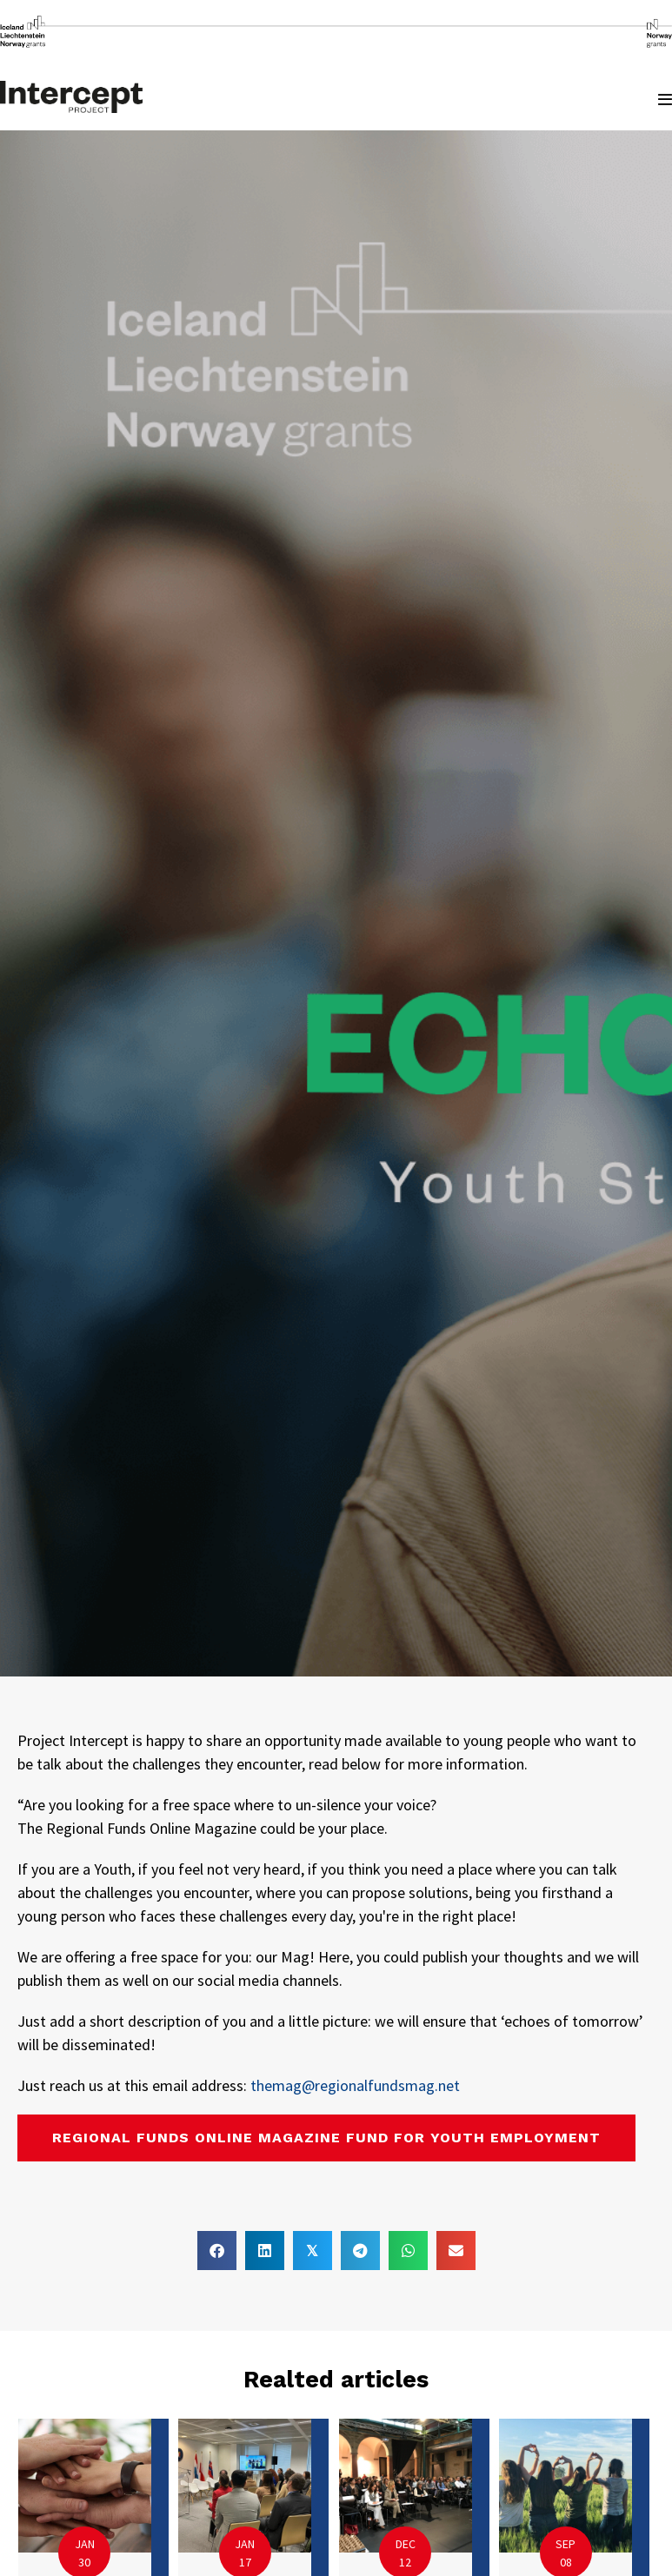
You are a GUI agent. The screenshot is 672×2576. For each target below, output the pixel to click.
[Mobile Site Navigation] (665, 99)
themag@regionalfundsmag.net (355, 2085)
